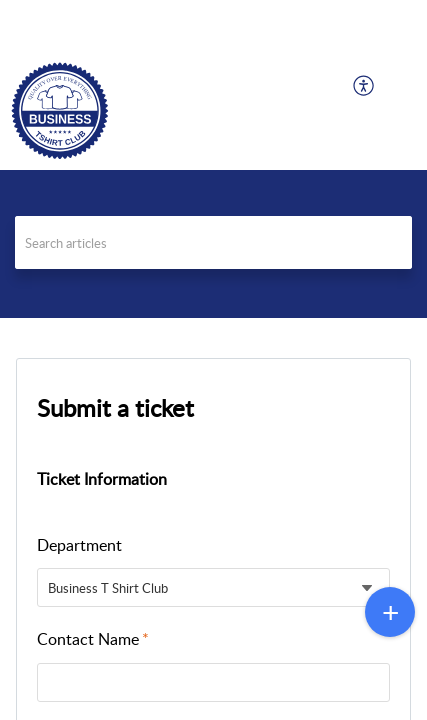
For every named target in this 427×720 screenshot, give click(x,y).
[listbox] (213, 587)
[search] (213, 242)
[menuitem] (364, 85)
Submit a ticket (115, 407)
